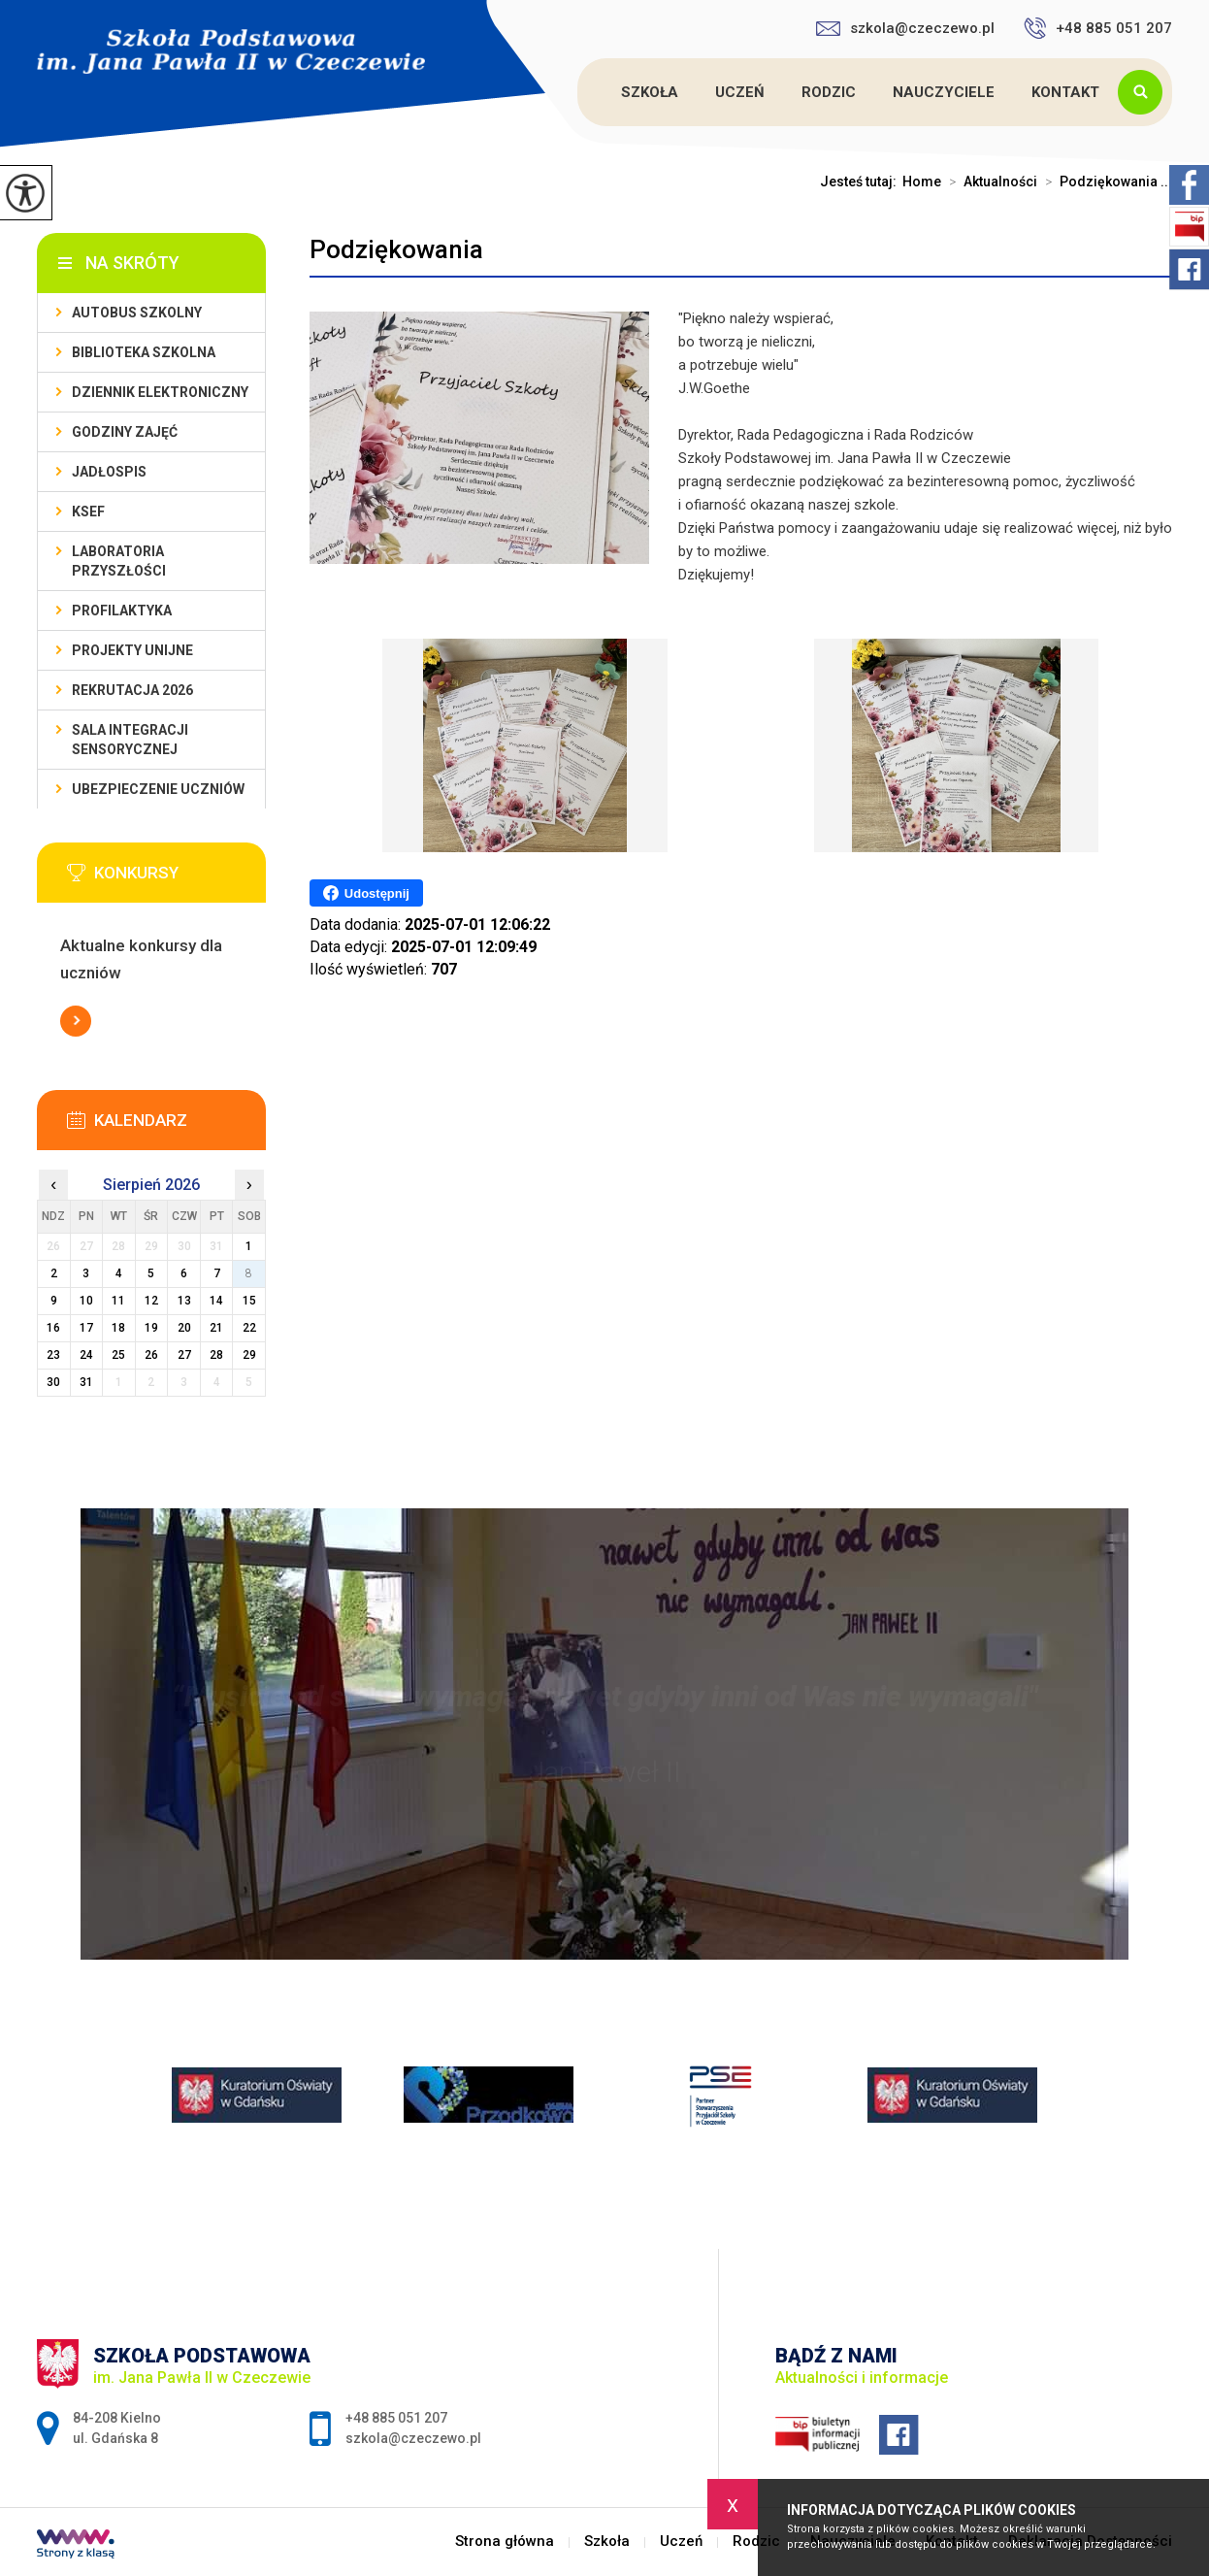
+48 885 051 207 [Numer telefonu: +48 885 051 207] (396, 2418)
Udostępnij (366, 893)
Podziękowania (396, 249)
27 (184, 1355)
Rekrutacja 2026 (132, 690)
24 (86, 1355)
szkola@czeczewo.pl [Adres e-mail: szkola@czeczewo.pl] (413, 2438)
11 (118, 1300)
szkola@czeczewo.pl (905, 28)
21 (216, 1328)
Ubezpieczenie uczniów (158, 789)
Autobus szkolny (137, 312)
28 (216, 1355)
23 (53, 1355)
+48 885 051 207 (1098, 28)
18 (118, 1328)
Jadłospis (109, 471)
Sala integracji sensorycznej (130, 739)
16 (53, 1328)
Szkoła (649, 92)
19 (151, 1328)
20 (184, 1328)
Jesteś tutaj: (861, 181)
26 (151, 1355)
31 (86, 1382)
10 (86, 1300)
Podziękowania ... (1104, 181)
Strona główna (580, 92)
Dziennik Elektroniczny (160, 392)
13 (184, 1300)
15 (249, 1300)
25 (118, 1355)
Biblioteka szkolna (143, 352)
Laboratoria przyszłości (119, 561)
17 (86, 1328)
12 (151, 1300)
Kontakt (1065, 92)
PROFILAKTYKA (122, 610)
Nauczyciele (944, 92)
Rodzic (828, 92)
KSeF (88, 511)
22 (249, 1328)
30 (53, 1382)
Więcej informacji (75, 1021)
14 (216, 1300)
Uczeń (740, 92)
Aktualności (989, 181)
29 (249, 1355)
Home (921, 181)
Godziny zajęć (125, 432)
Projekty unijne (132, 650)
